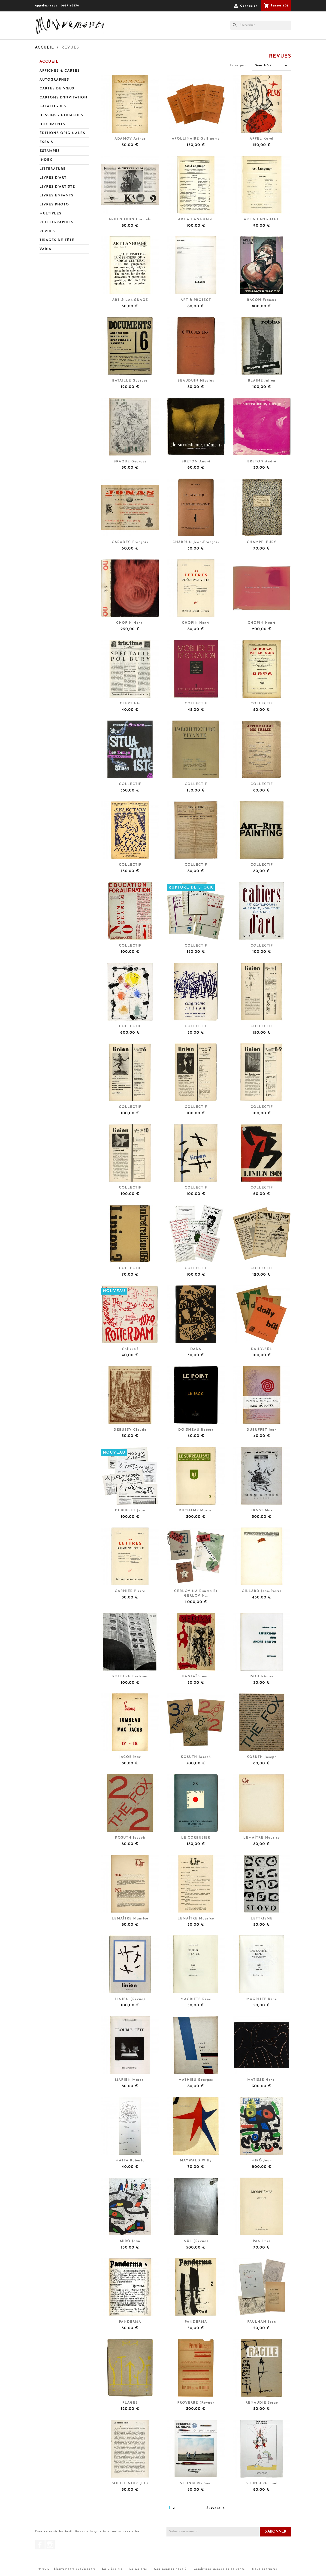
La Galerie (138, 2569)
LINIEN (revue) (130, 1999)
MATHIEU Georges (195, 2080)
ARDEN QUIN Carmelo (130, 219)
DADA (195, 1349)
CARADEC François (130, 542)
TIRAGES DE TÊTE (56, 240)
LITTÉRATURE (52, 169)
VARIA (45, 249)
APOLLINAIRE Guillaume (196, 139)
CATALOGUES (52, 106)
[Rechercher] (260, 25)
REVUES (47, 231)
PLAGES (130, 2403)
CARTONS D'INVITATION (63, 97)
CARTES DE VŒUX (57, 88)
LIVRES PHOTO (54, 204)
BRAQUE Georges (130, 461)
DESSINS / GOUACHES (61, 115)
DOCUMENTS (52, 124)
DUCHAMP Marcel (196, 1510)
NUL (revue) (196, 2241)
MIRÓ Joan (261, 2160)
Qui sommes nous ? (170, 2569)
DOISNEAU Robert (195, 1430)
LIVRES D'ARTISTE (57, 187)
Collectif (130, 1349)
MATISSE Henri (261, 2080)
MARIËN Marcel (130, 2080)
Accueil (49, 62)
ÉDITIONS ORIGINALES (62, 133)
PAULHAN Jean (261, 2322)
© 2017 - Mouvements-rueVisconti (66, 2569)
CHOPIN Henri (130, 623)
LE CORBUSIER (195, 1838)
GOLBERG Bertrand (130, 1676)
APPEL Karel (262, 139)
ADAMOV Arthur (130, 139)
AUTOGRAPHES (54, 80)
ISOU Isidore (262, 1676)
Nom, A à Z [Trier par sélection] (271, 65)
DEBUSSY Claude (130, 1430)
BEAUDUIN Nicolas (196, 380)
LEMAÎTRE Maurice (261, 1838)
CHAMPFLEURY (261, 542)
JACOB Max (130, 1757)
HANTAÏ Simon (196, 1676)
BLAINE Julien (261, 380)
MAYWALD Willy (196, 2160)
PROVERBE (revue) (195, 2403)
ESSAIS (46, 142)
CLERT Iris (130, 703)
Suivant (216, 2508)
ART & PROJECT (196, 300)
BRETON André (195, 461)
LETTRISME (262, 1918)
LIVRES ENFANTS (56, 195)
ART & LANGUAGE (196, 219)
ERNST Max (262, 1510)
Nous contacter (265, 2569)
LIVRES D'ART (52, 178)
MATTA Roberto (130, 2160)
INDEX (45, 160)
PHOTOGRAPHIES (56, 222)
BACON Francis (261, 300)
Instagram (50, 2544)
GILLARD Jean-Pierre (262, 1591)
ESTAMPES (49, 151)
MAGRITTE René (196, 1999)
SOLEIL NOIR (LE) (130, 2483)
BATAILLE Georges (130, 380)
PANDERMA (130, 2322)
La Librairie (112, 2569)
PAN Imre (262, 2241)
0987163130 (70, 5)
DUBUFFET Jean (262, 1430)
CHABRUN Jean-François (195, 542)
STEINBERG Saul (196, 2483)
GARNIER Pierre (130, 1591)
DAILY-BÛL (261, 1349)
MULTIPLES (50, 213)
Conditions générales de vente (219, 2569)
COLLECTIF (196, 703)
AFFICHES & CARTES (59, 71)
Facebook (40, 2544)
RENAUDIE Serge (261, 2403)
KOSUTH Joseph (196, 1757)
